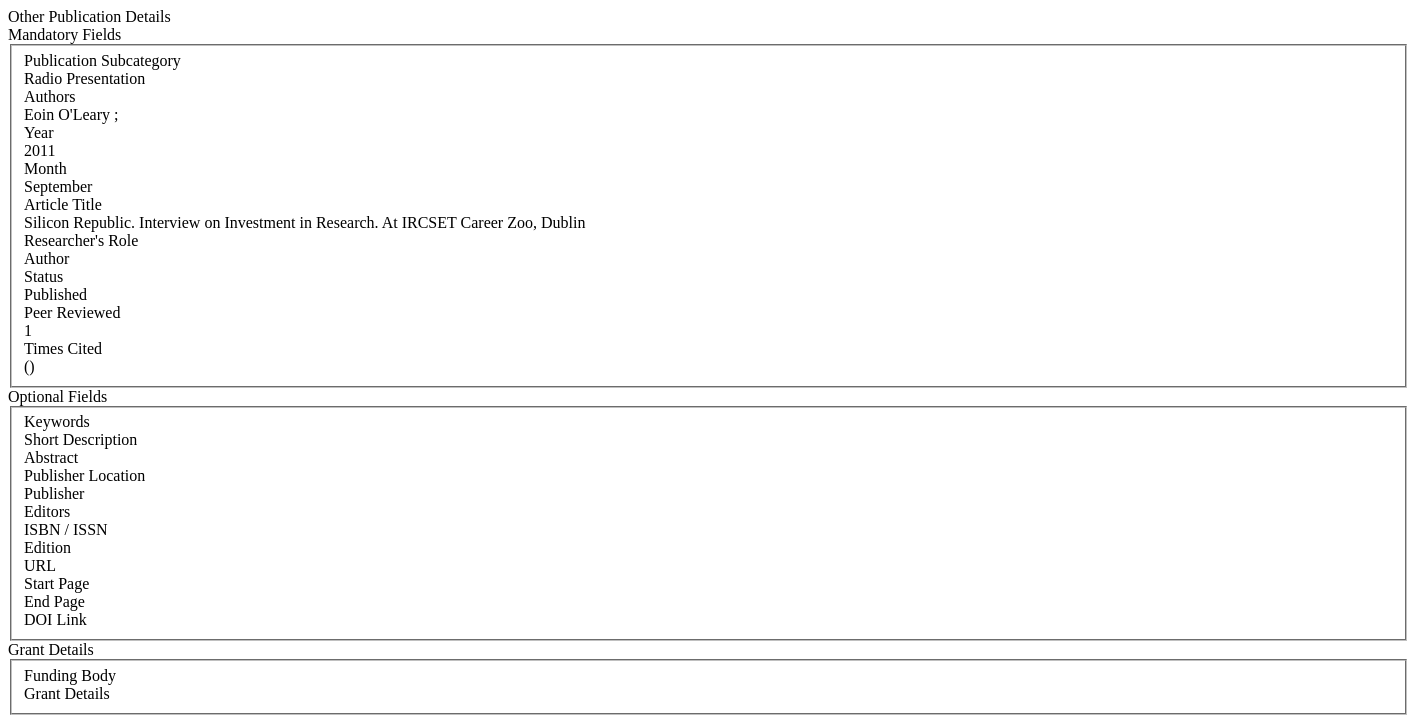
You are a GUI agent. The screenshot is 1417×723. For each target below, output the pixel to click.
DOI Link (55, 619)
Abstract (51, 457)
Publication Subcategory (102, 60)
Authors (50, 96)
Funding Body (70, 675)
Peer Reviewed (72, 312)
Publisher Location (84, 475)
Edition (47, 547)
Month (45, 168)
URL (40, 565)
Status (43, 276)
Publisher (54, 493)
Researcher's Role (81, 240)
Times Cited (63, 348)
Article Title (63, 204)
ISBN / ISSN (66, 529)
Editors (47, 511)
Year (38, 132)
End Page (54, 601)
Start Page (56, 583)
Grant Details (67, 693)
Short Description (80, 439)
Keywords (57, 421)
